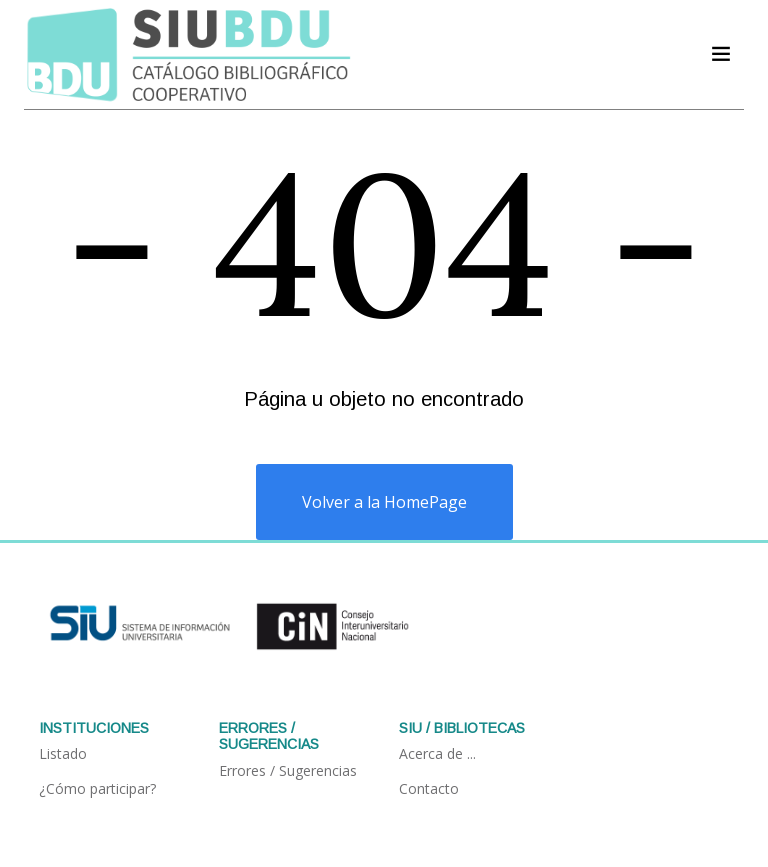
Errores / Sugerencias (288, 770)
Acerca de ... (437, 753)
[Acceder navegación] (721, 54)
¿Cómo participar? (97, 788)
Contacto (429, 788)
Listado (63, 753)
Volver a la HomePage (384, 502)
